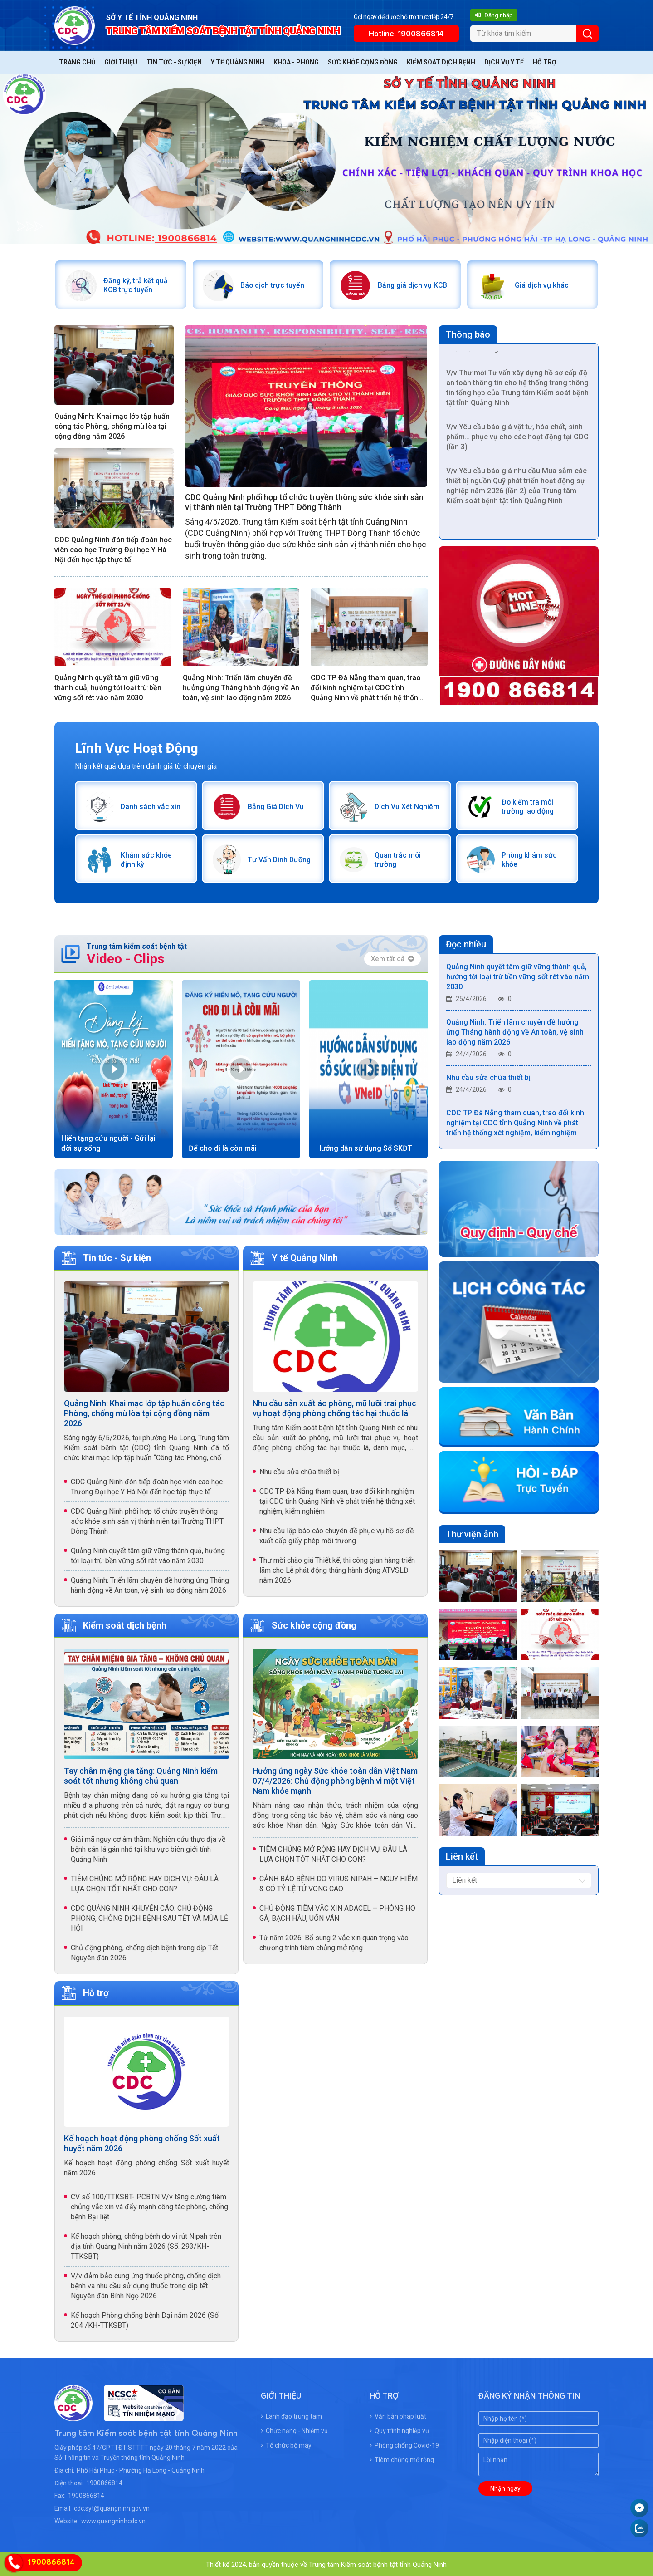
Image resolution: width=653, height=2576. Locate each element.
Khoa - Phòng (296, 62)
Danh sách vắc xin (150, 806)
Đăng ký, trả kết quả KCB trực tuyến (135, 285)
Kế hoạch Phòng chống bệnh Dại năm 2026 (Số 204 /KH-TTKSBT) (145, 2319)
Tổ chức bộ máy (286, 2444)
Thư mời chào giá (475, 358)
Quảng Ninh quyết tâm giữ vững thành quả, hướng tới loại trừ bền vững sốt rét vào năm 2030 (107, 687)
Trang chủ (77, 62)
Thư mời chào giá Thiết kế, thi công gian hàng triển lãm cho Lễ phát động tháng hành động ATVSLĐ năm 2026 (337, 1569)
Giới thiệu (120, 62)
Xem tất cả (392, 958)
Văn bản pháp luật (398, 2415)
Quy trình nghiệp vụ (399, 2429)
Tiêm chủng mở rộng (402, 2458)
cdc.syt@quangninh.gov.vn (112, 2507)
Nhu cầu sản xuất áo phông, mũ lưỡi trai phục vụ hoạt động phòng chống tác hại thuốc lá (334, 1407)
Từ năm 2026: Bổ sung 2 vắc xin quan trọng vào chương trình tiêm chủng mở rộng (334, 1942)
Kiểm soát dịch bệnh (441, 62)
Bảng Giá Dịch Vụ (275, 806)
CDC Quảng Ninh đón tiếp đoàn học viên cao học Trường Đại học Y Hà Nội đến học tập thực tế (113, 549)
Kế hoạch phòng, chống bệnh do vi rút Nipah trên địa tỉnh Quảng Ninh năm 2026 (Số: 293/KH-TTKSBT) (146, 2245)
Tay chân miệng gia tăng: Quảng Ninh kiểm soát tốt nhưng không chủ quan (141, 1775)
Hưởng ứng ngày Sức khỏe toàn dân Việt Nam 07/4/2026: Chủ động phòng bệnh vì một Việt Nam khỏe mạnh (335, 1780)
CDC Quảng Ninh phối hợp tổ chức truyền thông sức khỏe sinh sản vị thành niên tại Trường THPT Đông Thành (304, 501)
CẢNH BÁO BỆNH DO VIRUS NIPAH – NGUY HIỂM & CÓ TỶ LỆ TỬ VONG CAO (338, 1883)
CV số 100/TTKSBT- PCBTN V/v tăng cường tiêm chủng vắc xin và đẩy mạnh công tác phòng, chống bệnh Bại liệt (149, 2205)
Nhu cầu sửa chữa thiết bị (299, 1471)
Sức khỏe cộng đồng (363, 62)
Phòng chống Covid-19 (404, 2444)
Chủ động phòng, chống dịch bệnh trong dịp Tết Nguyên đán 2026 (144, 1952)
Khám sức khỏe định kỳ (145, 859)
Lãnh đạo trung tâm (291, 2415)
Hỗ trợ (544, 62)
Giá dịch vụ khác (542, 285)
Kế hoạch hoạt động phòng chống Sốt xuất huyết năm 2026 (142, 2142)
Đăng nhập (494, 15)
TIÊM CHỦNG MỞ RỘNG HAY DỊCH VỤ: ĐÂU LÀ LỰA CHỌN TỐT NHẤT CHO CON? (145, 1883)
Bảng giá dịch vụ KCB (412, 285)
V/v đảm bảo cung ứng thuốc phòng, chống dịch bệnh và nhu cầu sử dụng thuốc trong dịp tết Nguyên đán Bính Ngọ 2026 (146, 2284)
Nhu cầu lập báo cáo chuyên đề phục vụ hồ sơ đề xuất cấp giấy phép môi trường (336, 1535)
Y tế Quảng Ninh (237, 62)
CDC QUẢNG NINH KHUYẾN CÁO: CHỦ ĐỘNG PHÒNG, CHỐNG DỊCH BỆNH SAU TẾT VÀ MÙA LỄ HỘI (149, 1917)
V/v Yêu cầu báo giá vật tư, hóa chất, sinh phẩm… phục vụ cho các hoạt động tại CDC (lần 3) (517, 446)
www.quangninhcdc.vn (113, 2519)
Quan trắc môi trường (397, 859)
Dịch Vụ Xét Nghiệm (407, 806)
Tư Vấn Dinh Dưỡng (279, 858)
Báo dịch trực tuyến (272, 285)
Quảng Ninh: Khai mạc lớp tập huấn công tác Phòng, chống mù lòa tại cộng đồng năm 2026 (112, 426)
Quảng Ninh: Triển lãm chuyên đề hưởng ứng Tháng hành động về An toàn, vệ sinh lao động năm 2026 (241, 687)
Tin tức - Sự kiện (174, 62)
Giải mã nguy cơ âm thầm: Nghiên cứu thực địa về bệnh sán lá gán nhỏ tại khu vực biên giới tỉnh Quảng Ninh (148, 1848)
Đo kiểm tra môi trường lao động (528, 806)
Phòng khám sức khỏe (529, 859)
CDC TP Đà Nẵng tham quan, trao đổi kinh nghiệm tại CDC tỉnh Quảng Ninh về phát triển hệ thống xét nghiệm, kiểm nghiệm (367, 687)
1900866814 (104, 2481)
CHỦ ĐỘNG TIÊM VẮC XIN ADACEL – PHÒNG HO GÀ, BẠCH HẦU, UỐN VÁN (337, 1912)
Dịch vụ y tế (504, 62)
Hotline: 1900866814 (406, 33)
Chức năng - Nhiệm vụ (294, 2429)
